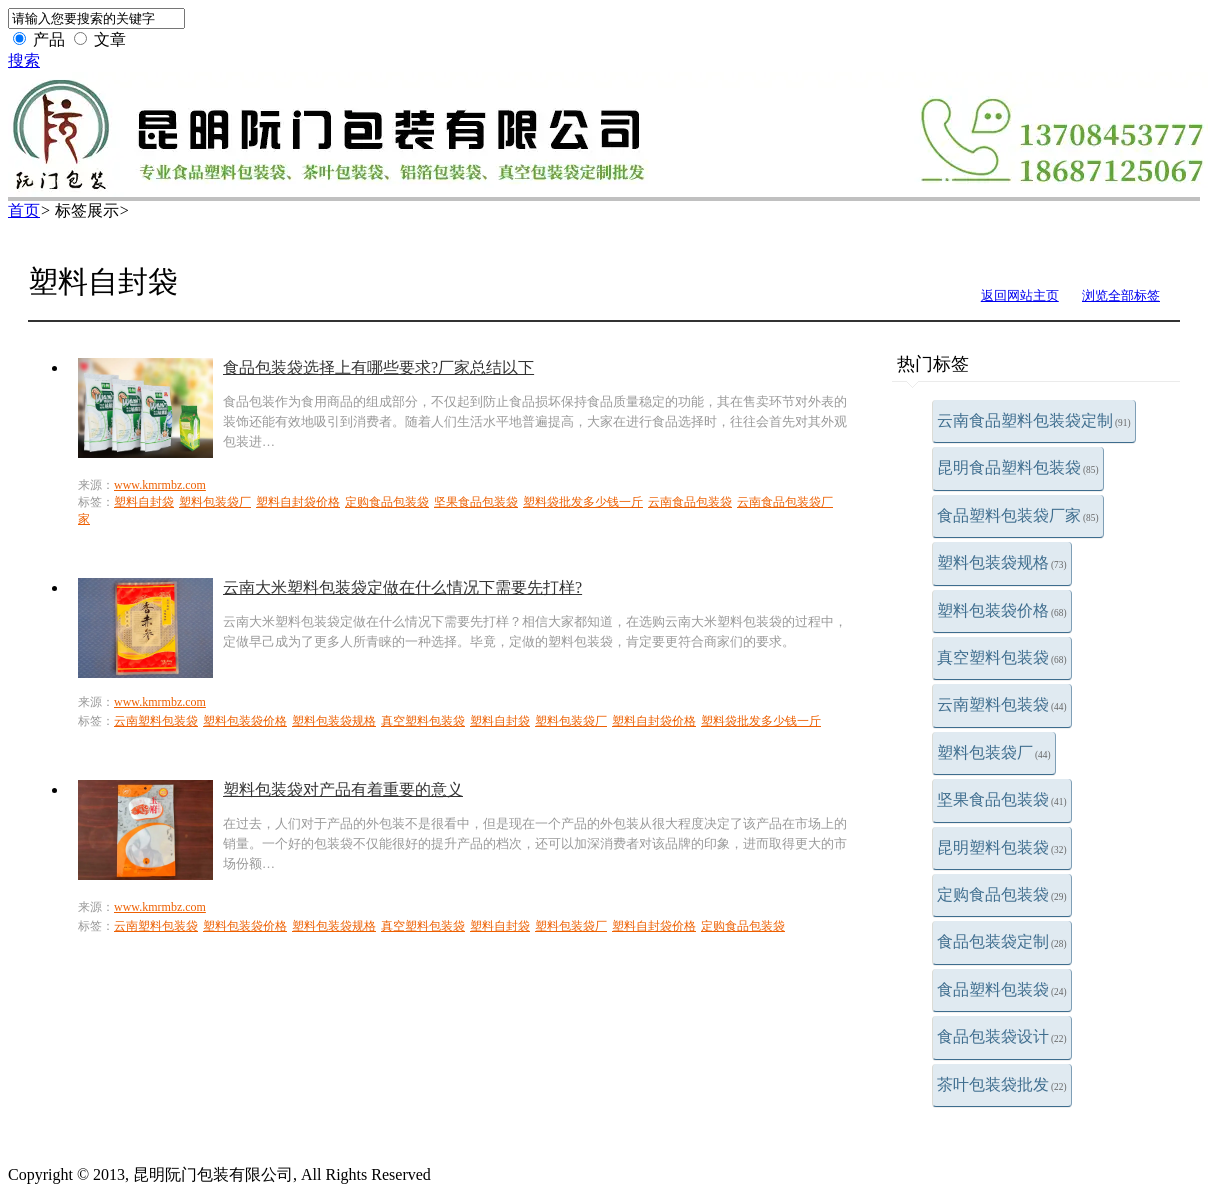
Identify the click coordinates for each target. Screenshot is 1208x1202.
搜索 (24, 60)
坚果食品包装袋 (1002, 799)
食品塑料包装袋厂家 (1018, 515)
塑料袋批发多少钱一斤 (583, 502)
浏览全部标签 (1121, 295)
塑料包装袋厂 (994, 752)
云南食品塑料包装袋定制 (1034, 420)
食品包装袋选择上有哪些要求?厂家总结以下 (378, 367)
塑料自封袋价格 (298, 502)
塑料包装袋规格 (1002, 562)
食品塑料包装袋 (1002, 989)
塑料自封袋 (144, 502)
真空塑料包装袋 (1002, 657)
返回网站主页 (1020, 295)
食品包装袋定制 (1002, 941)
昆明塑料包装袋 (1002, 847)
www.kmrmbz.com (160, 485)
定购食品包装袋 (1002, 894)
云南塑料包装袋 (1002, 704)
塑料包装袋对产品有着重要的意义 (343, 789)
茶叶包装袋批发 (1002, 1084)
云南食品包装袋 (690, 502)
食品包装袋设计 (1002, 1036)
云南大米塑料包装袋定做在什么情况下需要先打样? (402, 587)
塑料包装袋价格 (1002, 610)
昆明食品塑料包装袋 (1018, 467)
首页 (24, 210)
